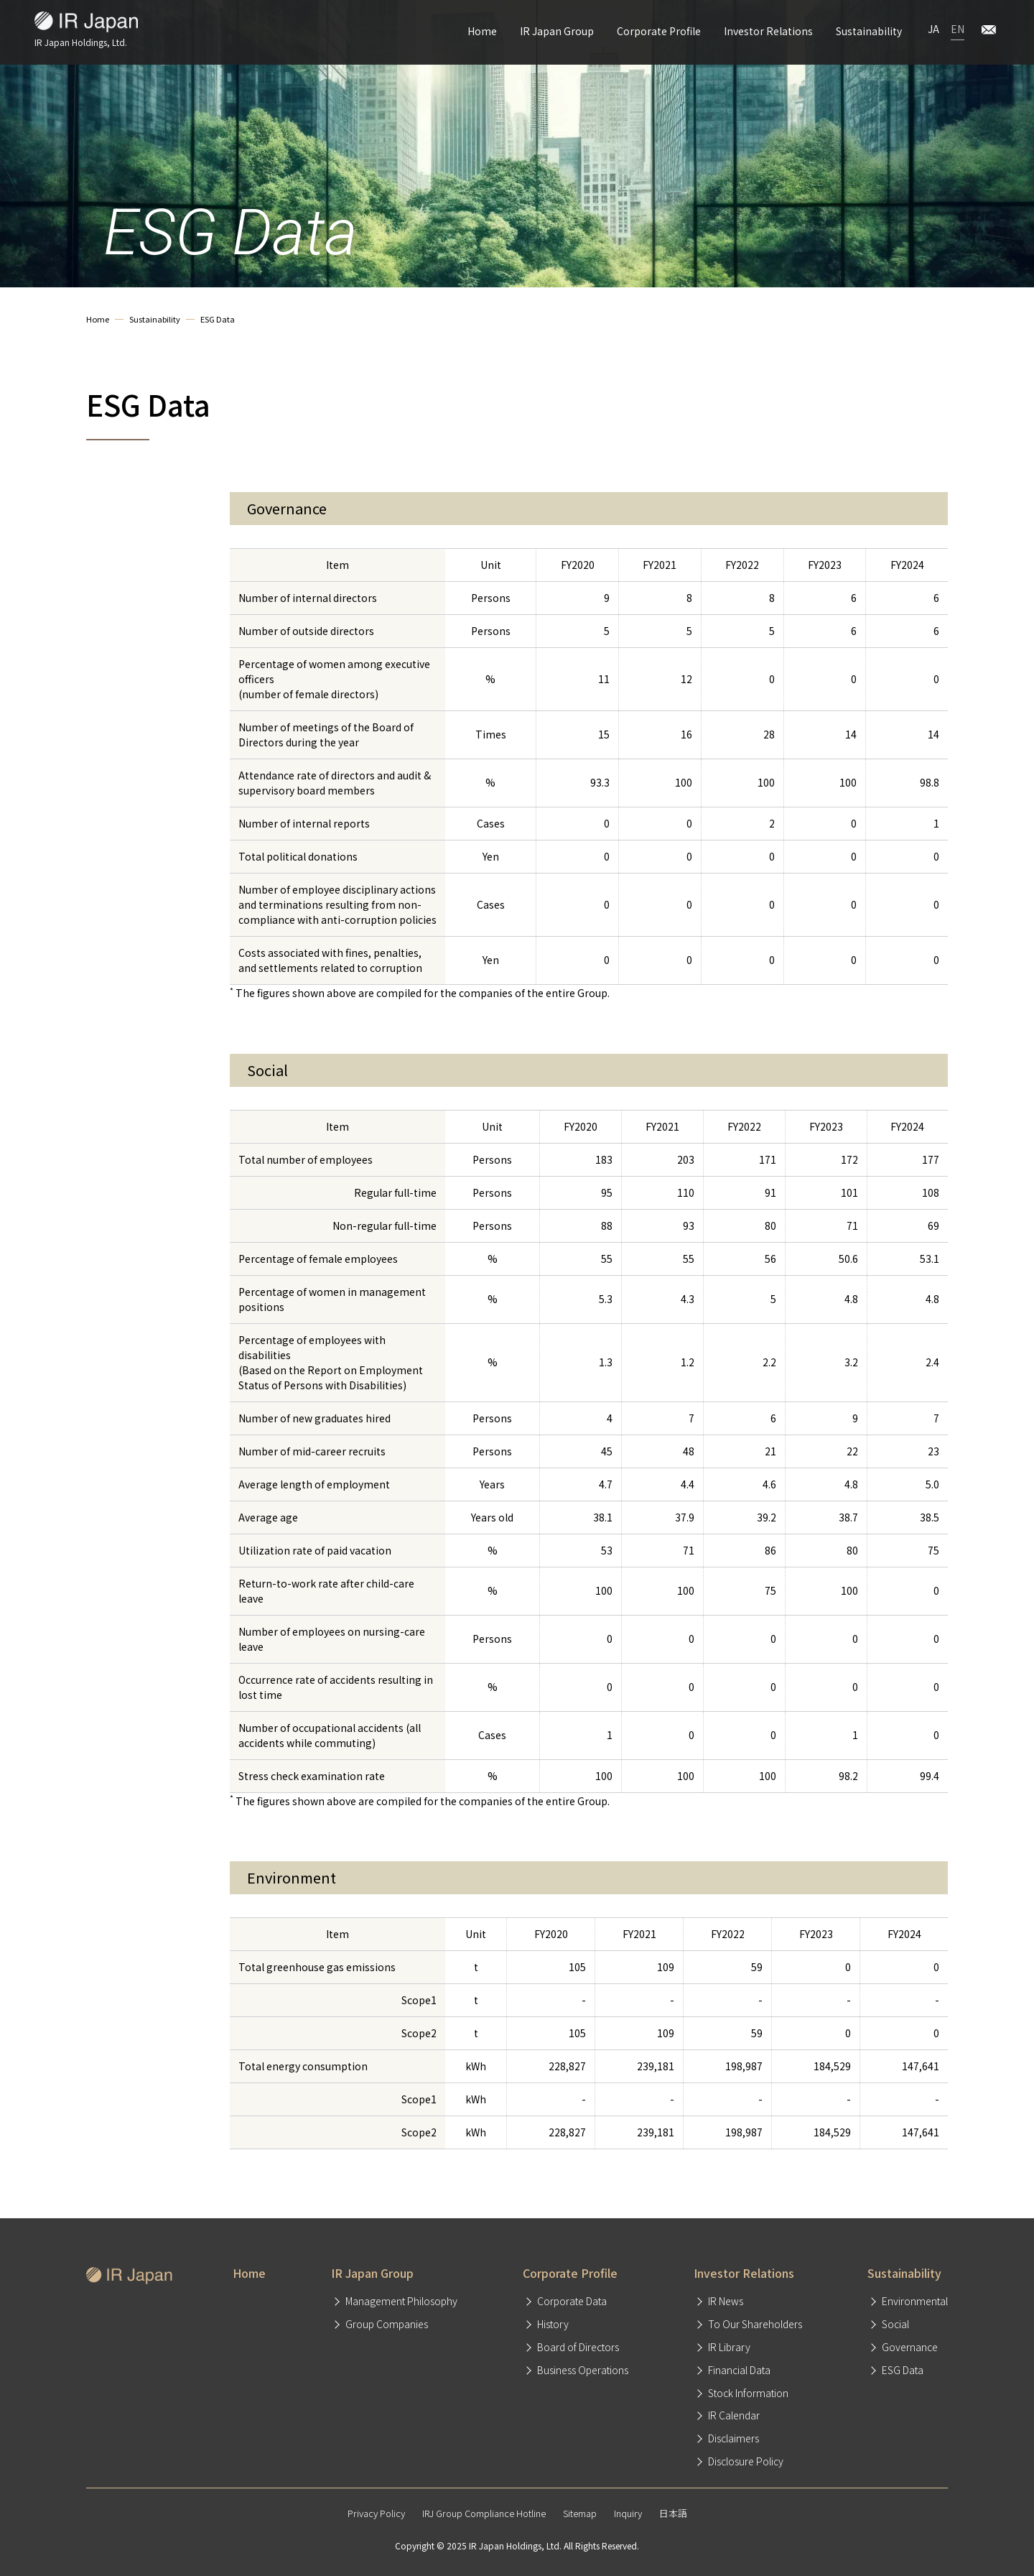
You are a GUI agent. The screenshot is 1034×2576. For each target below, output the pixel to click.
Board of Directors (578, 2347)
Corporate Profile (659, 31)
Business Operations (582, 2370)
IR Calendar (734, 2415)
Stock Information (748, 2393)
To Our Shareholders (755, 2324)
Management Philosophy (401, 2301)
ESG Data (902, 2370)
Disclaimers (733, 2438)
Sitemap (580, 2513)
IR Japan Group (557, 31)
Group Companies (386, 2324)
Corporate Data (572, 2301)
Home (482, 31)
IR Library (729, 2347)
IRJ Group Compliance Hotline (484, 2513)
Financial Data (739, 2370)
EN (957, 29)
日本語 (673, 2513)
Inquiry (628, 2513)
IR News (725, 2301)
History (553, 2324)
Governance (910, 2347)
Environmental (915, 2301)
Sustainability (869, 31)
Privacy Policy (376, 2513)
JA (933, 29)
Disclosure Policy (745, 2461)
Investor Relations (768, 31)
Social (895, 2324)
